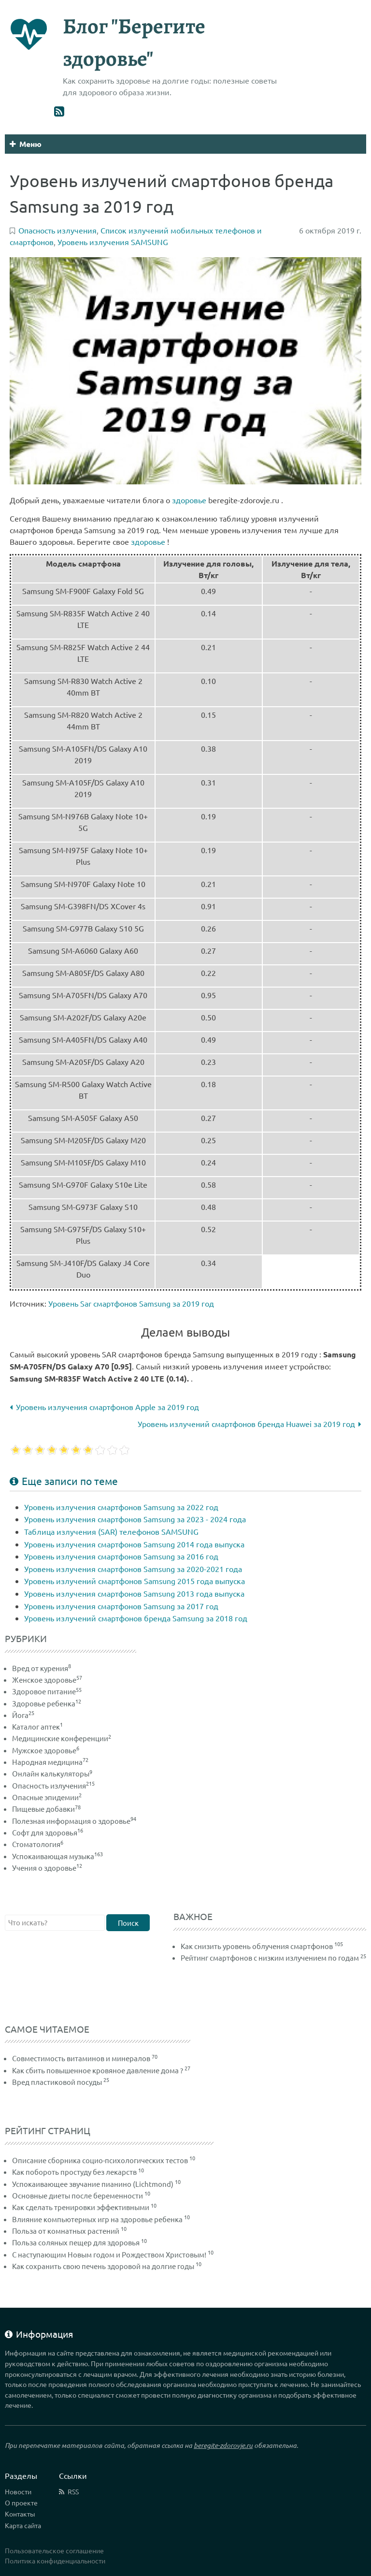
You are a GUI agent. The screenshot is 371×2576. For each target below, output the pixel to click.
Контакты (20, 2513)
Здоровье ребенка (46, 1703)
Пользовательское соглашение (54, 2550)
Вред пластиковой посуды (57, 2081)
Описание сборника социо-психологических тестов (100, 2160)
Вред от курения (41, 1668)
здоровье (189, 500)
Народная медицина (50, 1761)
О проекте (21, 2502)
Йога (23, 1714)
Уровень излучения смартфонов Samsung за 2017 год (121, 1606)
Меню (26, 144)
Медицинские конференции (61, 1738)
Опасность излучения (53, 1785)
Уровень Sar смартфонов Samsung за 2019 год (131, 1303)
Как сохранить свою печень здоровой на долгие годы (103, 2265)
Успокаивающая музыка (57, 1856)
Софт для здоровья (47, 1832)
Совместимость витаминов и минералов (81, 2058)
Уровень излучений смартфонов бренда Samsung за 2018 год (135, 1618)
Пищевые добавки (46, 1808)
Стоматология (37, 1843)
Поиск (128, 1922)
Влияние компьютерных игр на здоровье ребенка (97, 2219)
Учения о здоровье (47, 1867)
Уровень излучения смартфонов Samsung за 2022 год (121, 1507)
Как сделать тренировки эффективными (80, 2207)
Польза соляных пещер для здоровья (76, 2242)
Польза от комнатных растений (65, 2230)
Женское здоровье (47, 1679)
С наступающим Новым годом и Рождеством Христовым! (109, 2254)
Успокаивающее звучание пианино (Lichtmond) (92, 2183)
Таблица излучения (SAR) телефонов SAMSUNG (111, 1531)
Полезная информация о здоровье (74, 1820)
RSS (73, 2491)
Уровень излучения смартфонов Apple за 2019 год (104, 1407)
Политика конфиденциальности (55, 2560)
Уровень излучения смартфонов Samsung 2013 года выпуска (134, 1593)
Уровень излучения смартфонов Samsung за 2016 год (121, 1556)
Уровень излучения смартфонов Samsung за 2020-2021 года (133, 1568)
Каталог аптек (37, 1726)
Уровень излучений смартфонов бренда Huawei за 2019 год (249, 1423)
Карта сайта (23, 2525)
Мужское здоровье (45, 1750)
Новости (18, 2491)
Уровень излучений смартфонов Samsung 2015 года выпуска (134, 1581)
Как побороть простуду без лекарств (74, 2171)
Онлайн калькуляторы (52, 1773)
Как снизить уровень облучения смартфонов (257, 1945)
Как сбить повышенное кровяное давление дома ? (97, 2070)
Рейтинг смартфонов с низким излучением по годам (270, 1957)
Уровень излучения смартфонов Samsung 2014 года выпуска (134, 1544)
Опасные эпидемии (47, 1797)
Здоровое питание (47, 1691)
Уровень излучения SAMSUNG (112, 242)
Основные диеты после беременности (77, 2195)
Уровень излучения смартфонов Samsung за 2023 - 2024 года (135, 1519)
